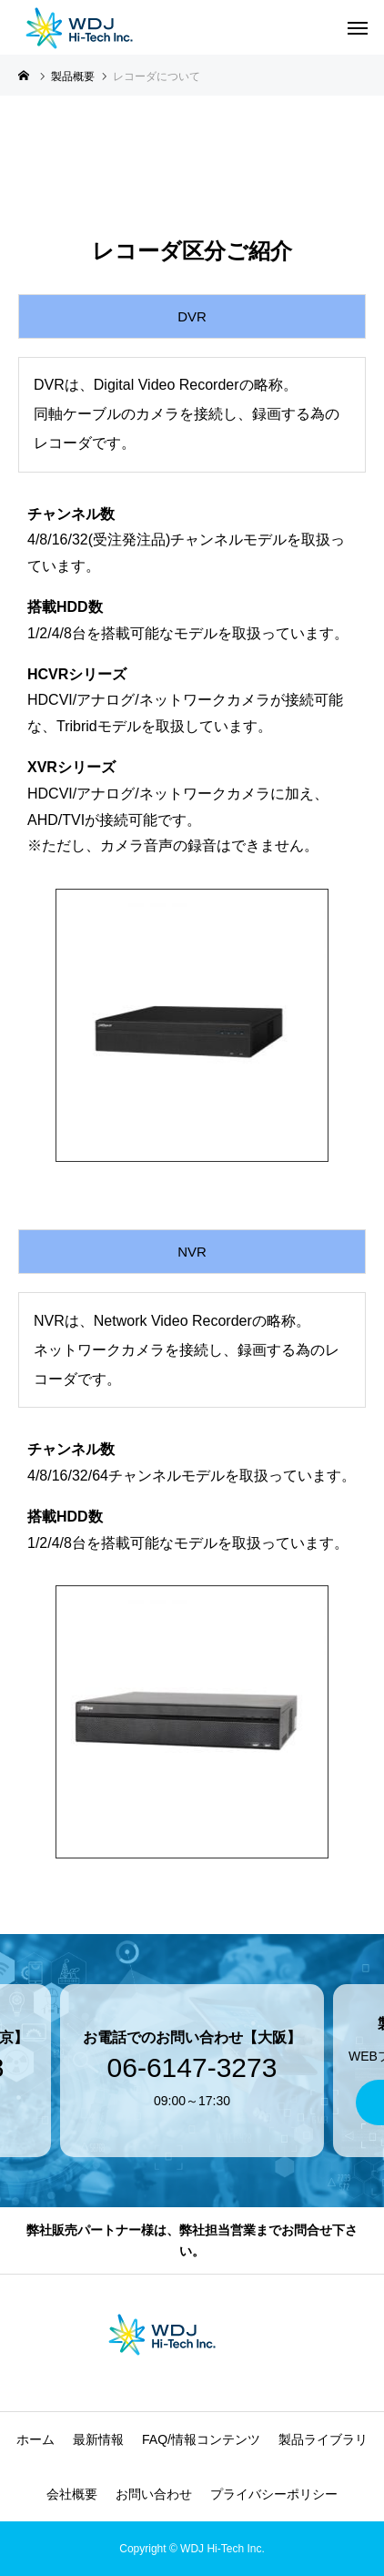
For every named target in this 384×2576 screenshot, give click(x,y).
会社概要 (71, 2494)
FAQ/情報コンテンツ (201, 2439)
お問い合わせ (154, 2494)
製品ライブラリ (323, 2439)
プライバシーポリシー (274, 2494)
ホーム (35, 2439)
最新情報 (98, 2439)
